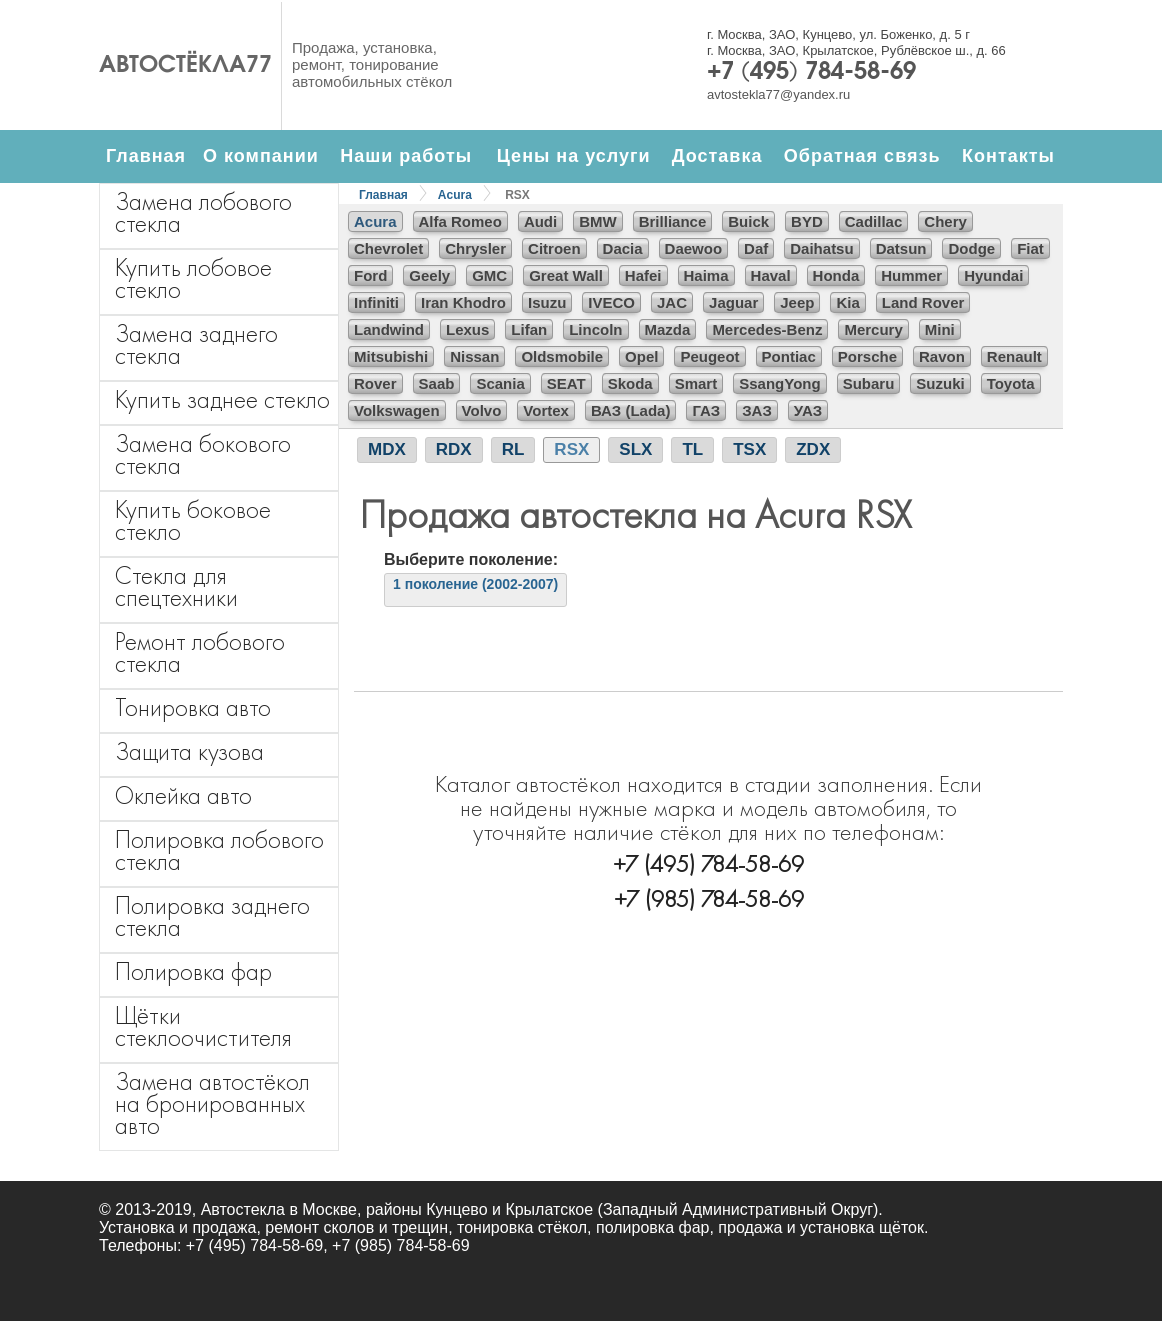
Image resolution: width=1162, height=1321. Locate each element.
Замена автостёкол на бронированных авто (212, 1103)
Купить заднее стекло (222, 399)
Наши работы (406, 156)
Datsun (901, 248)
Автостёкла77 (185, 66)
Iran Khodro (463, 302)
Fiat (1030, 248)
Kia (847, 302)
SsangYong (779, 383)
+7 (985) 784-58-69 (709, 898)
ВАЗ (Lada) (630, 410)
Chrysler (475, 248)
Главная (146, 156)
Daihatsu (821, 248)
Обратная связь (862, 156)
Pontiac (789, 356)
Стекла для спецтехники (176, 586)
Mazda (668, 329)
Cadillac (874, 221)
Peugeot (709, 356)
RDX (454, 449)
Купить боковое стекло (193, 520)
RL (513, 449)
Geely (429, 275)
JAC (672, 302)
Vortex (546, 410)
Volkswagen (397, 410)
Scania (500, 383)
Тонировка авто (193, 707)
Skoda (630, 383)
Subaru (869, 383)
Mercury (873, 329)
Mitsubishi (391, 356)
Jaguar (733, 302)
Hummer (911, 275)
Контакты (1008, 156)
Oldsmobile (562, 356)
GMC (489, 275)
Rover (375, 383)
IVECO (611, 302)
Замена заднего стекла (196, 344)
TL (692, 449)
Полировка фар (193, 971)
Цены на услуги (574, 156)
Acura (455, 195)
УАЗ (808, 410)
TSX (749, 449)
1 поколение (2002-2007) (475, 584)
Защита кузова (189, 751)
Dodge (971, 248)
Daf (756, 248)
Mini (940, 329)
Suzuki (940, 383)
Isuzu (547, 302)
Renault (1014, 356)
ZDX (813, 449)
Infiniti (376, 302)
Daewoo (694, 248)
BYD (807, 221)
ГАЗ (706, 410)
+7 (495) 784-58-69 (811, 73)
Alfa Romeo (460, 221)
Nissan (474, 356)
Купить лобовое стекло (193, 278)
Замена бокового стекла (203, 454)
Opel (641, 356)
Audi (540, 221)
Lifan (529, 329)
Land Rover (923, 302)
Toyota (1011, 383)
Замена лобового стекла (203, 212)
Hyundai (993, 275)
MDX (387, 449)
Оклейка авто (183, 795)
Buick (748, 221)
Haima (706, 275)
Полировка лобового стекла (219, 850)
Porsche (867, 356)
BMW (598, 221)
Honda (836, 275)
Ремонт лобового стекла (200, 652)
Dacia (623, 248)
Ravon (942, 356)
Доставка (717, 156)
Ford (370, 275)
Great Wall (566, 275)
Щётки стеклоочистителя (203, 1026)
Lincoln (595, 329)
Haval (771, 275)
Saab (437, 383)
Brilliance (673, 221)
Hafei (643, 275)
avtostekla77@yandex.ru (778, 94)
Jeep (797, 302)
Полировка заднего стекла (212, 916)
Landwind (389, 329)
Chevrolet (388, 248)
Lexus (467, 329)
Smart (696, 383)
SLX (635, 449)
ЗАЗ (757, 410)
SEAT (566, 383)
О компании (261, 156)
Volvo (482, 410)
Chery (945, 221)
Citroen (554, 248)
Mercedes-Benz (767, 329)
